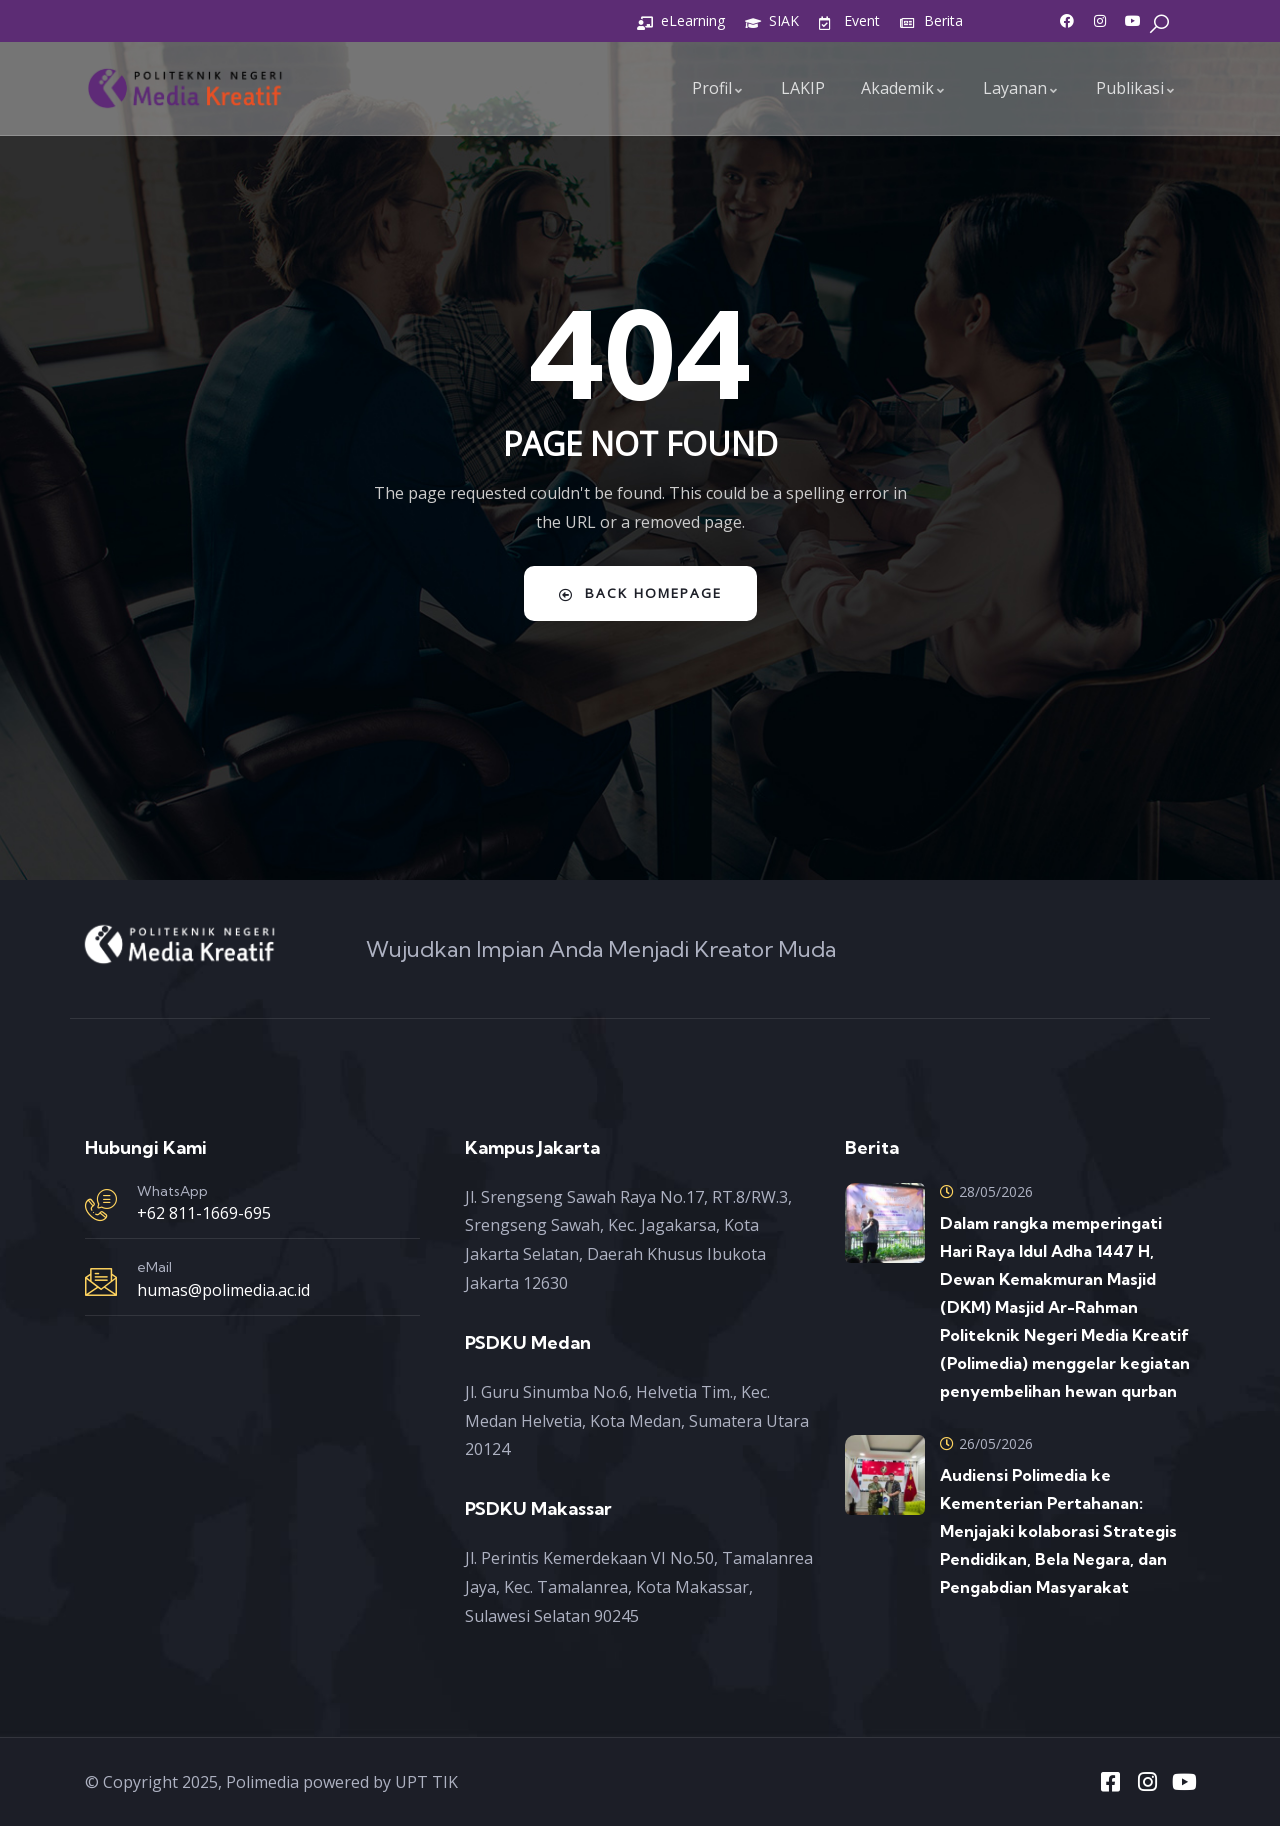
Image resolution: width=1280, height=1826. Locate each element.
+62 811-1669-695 (204, 1213)
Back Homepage (640, 593)
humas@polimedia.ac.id (223, 1290)
